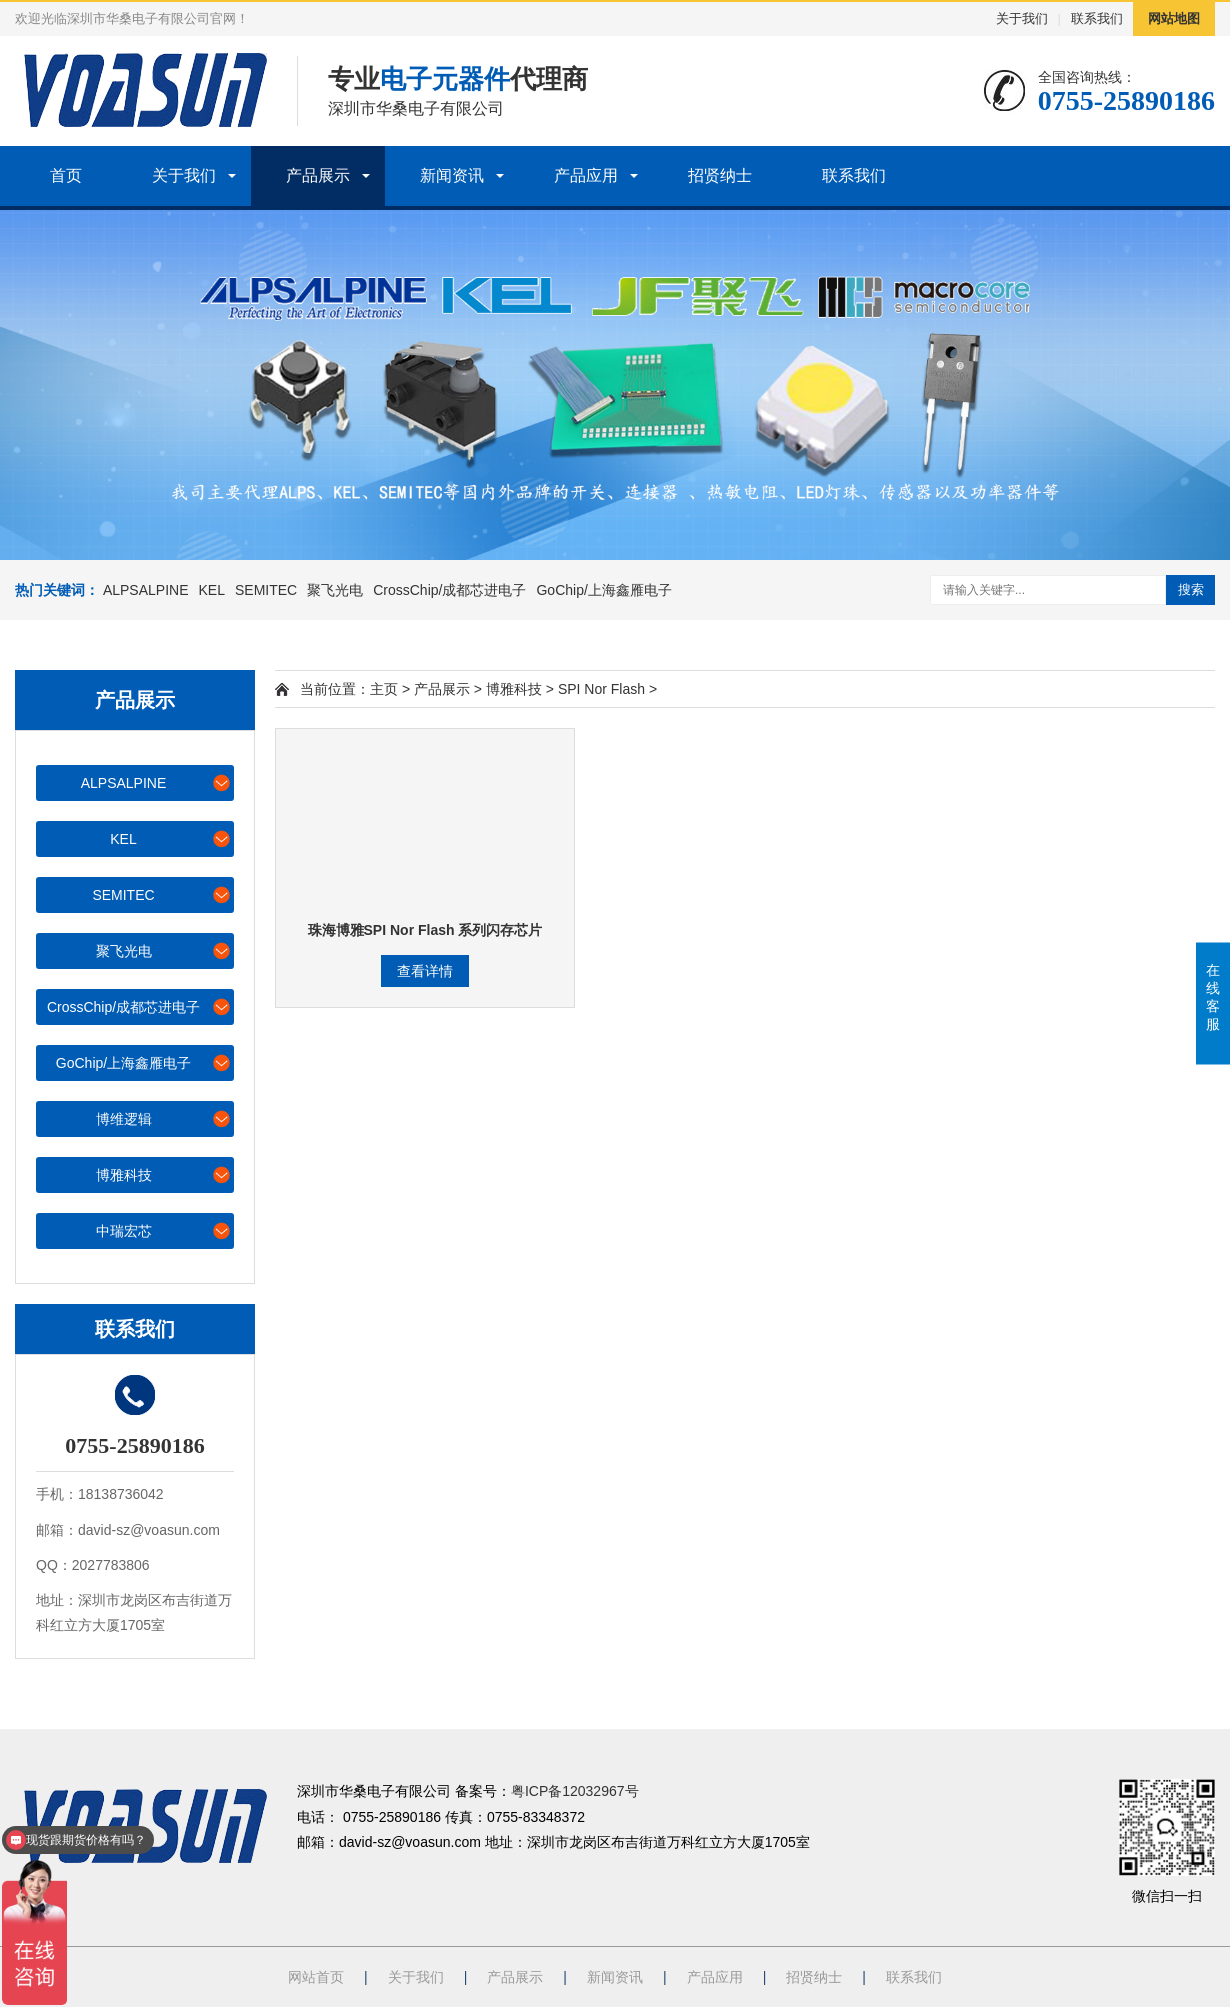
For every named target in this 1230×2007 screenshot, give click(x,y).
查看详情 (425, 971)
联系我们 (1097, 18)
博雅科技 (164, 1174)
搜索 (1191, 589)
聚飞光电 (335, 590)
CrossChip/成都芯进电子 (449, 590)
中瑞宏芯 (164, 1230)
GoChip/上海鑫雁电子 (603, 590)
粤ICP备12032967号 (575, 1791)
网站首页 (316, 1977)
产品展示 (318, 175)
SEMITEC (266, 590)
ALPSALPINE (146, 590)
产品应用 (586, 175)
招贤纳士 (720, 175)
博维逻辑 (164, 1118)
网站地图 (1174, 18)
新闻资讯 (452, 175)
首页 (66, 175)
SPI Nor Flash (601, 689)
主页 (384, 689)
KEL (212, 590)
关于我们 (1022, 18)
